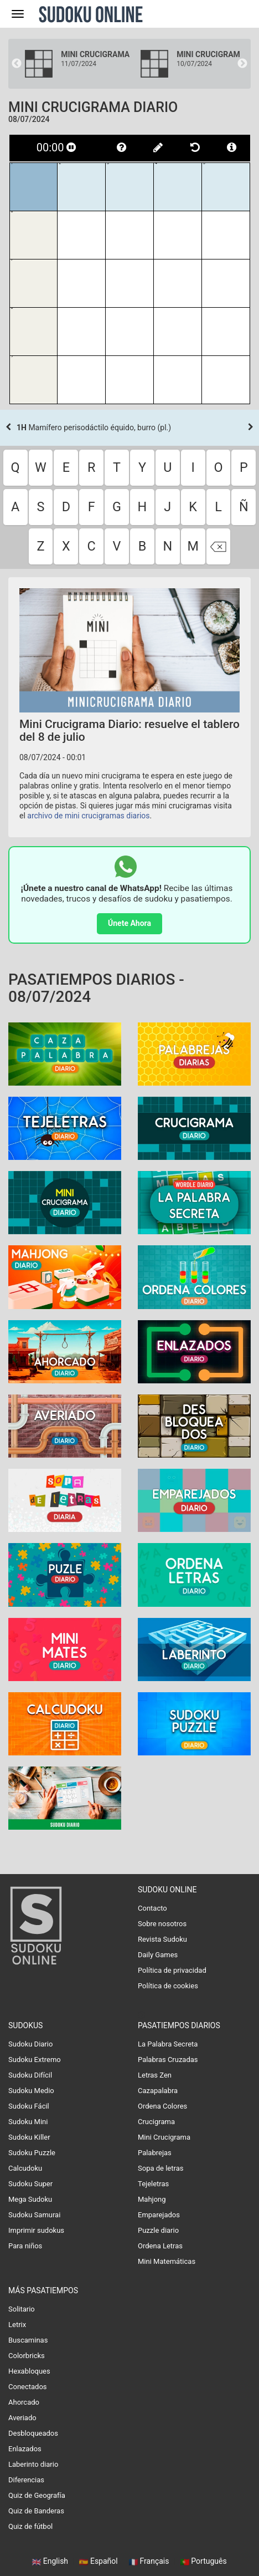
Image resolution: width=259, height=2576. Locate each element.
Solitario (21, 2309)
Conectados (27, 2386)
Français (150, 2561)
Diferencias (26, 2480)
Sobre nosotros (162, 1924)
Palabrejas (155, 2153)
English (51, 2561)
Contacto (152, 1908)
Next (242, 63)
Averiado (22, 2418)
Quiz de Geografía (36, 2495)
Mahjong (152, 2199)
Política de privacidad (172, 1970)
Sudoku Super (30, 2184)
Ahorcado (23, 2402)
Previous (16, 63)
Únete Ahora (129, 923)
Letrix (17, 2324)
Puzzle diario (158, 2230)
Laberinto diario (33, 2464)
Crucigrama (156, 2121)
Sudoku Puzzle (31, 2153)
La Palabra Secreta (168, 2044)
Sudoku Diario (30, 2044)
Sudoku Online (90, 14)
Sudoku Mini (28, 2121)
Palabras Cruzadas (168, 2059)
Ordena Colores (162, 2106)
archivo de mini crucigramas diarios (88, 815)
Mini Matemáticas (166, 2261)
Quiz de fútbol (30, 2526)
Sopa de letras (160, 2168)
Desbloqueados (33, 2433)
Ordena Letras (160, 2246)
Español (99, 2561)
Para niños (25, 2246)
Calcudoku (25, 2168)
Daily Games (158, 1955)
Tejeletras (153, 2184)
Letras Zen (155, 2075)
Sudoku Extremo (34, 2059)
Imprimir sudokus (36, 2230)
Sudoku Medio (31, 2090)
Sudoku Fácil (28, 2106)
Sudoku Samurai (34, 2215)
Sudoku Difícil (30, 2075)
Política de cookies (168, 1986)
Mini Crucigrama (164, 2137)
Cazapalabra (158, 2090)
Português (203, 2561)
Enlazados (25, 2449)
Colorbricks (26, 2355)
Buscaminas (28, 2340)
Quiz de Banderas (36, 2511)
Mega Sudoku (30, 2199)
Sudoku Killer (29, 2137)
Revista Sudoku (162, 1939)
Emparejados (159, 2215)
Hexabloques (29, 2371)
